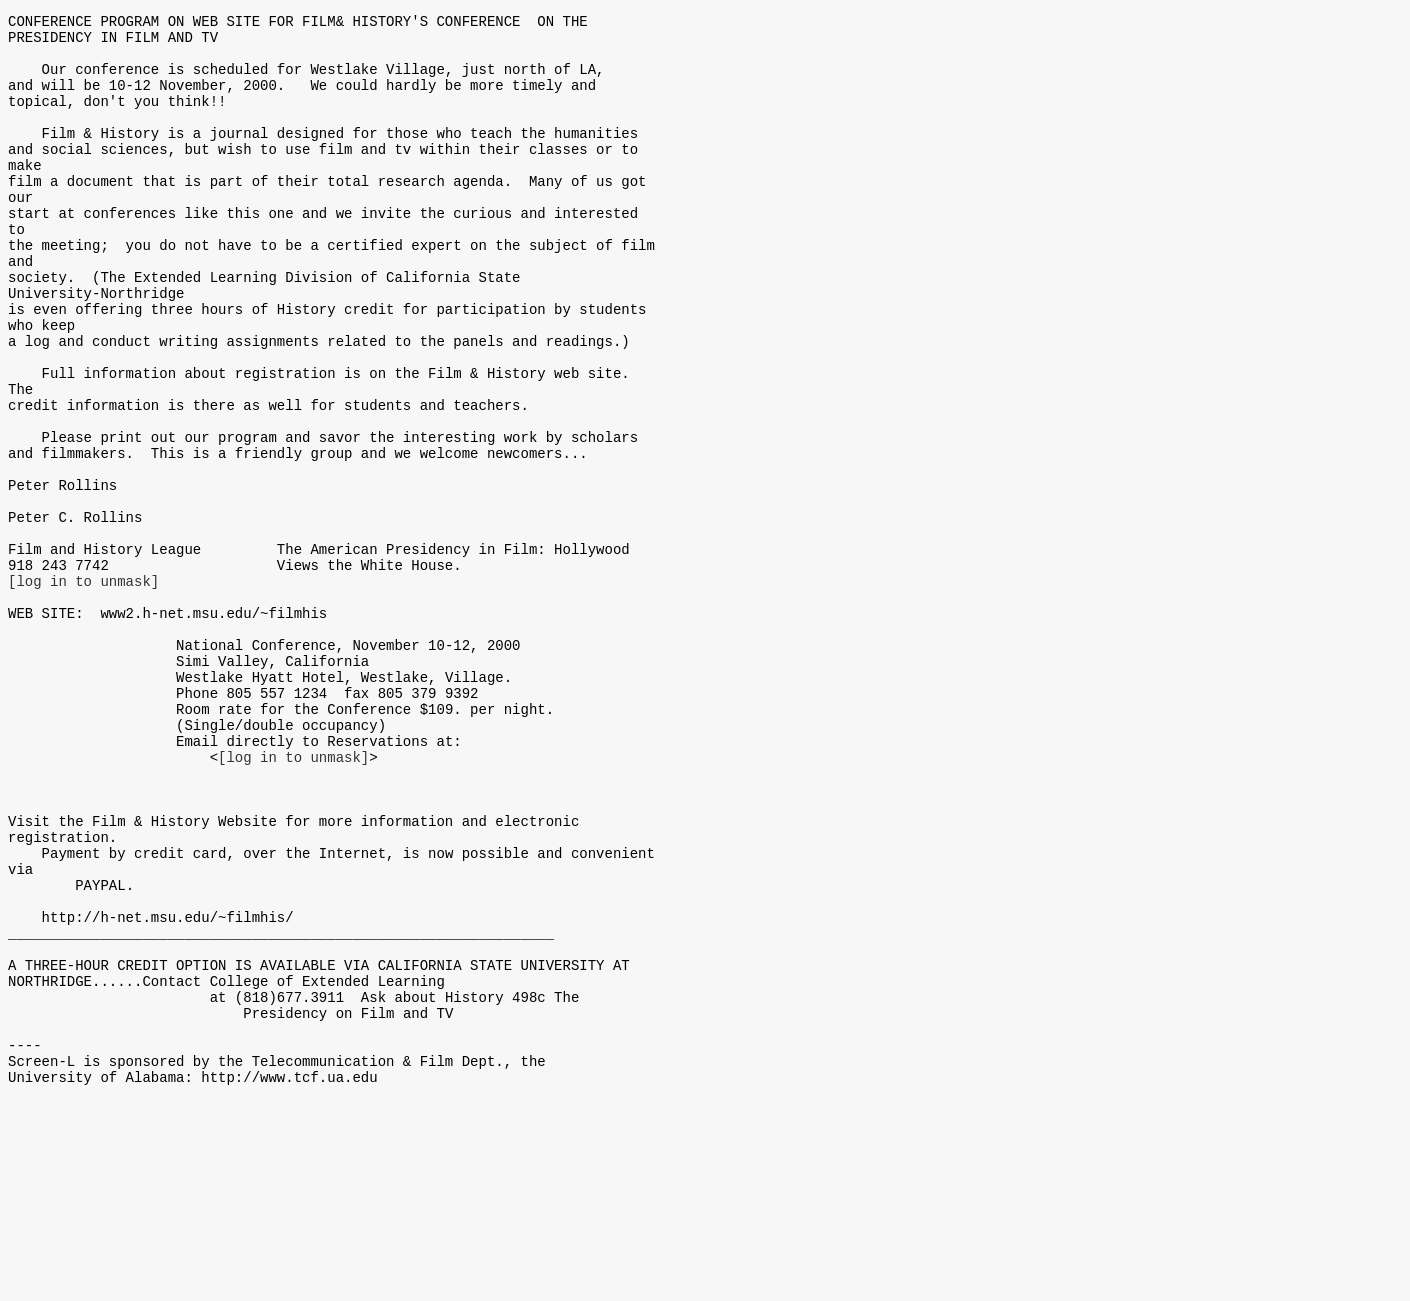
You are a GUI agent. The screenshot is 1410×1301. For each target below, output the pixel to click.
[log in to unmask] (83, 688)
